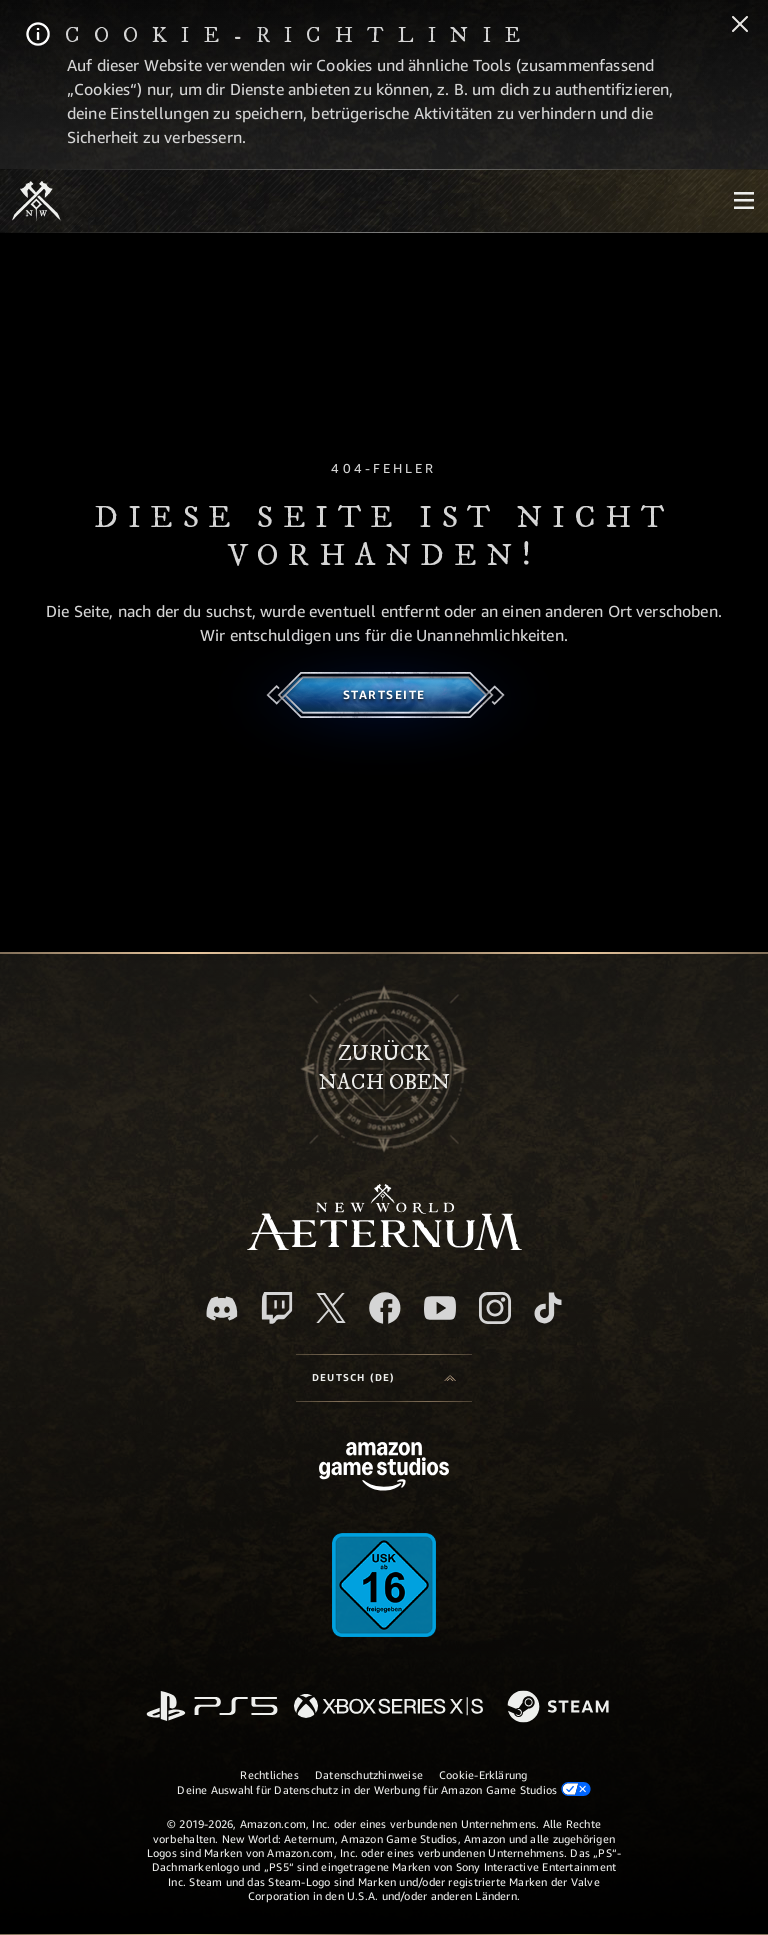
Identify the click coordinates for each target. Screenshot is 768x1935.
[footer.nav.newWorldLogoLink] (384, 1244)
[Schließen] (740, 26)
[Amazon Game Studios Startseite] (384, 1468)
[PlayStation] (212, 1707)
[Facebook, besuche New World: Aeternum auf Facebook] (385, 1308)
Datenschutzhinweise (369, 1774)
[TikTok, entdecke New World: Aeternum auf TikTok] (548, 1308)
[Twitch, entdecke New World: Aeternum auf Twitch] (277, 1308)
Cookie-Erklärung (483, 1774)
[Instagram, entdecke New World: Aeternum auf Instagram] (495, 1308)
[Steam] (560, 1708)
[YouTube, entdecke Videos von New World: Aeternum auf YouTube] (440, 1308)
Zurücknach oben (384, 1068)
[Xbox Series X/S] (388, 1707)
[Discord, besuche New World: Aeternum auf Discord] (222, 1308)
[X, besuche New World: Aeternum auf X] (331, 1308)
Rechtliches (269, 1774)
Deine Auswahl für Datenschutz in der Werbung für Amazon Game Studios (383, 1789)
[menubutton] (744, 201)
